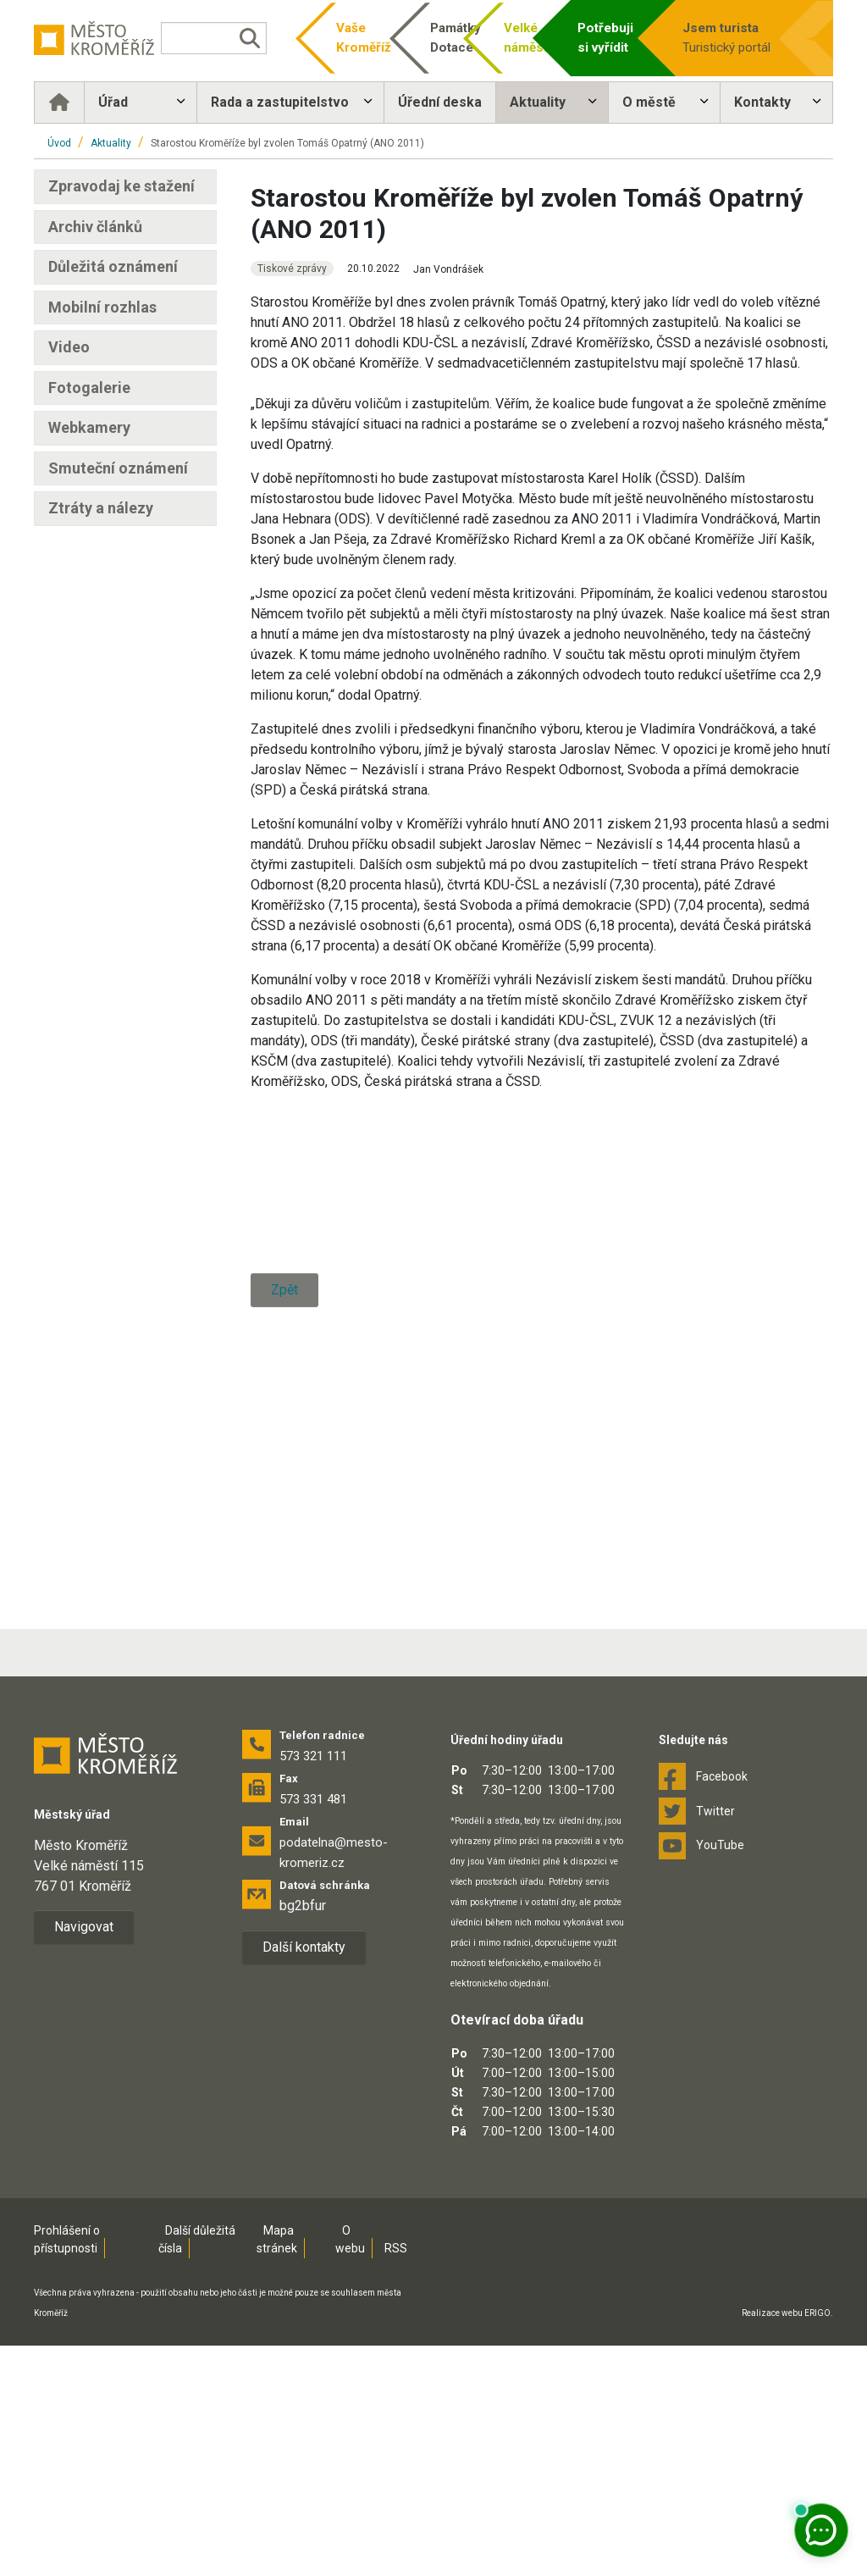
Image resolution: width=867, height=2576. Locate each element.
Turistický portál (731, 37)
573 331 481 (313, 2029)
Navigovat (83, 2157)
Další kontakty (303, 2177)
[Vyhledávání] (214, 38)
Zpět (284, 1656)
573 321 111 (313, 1986)
